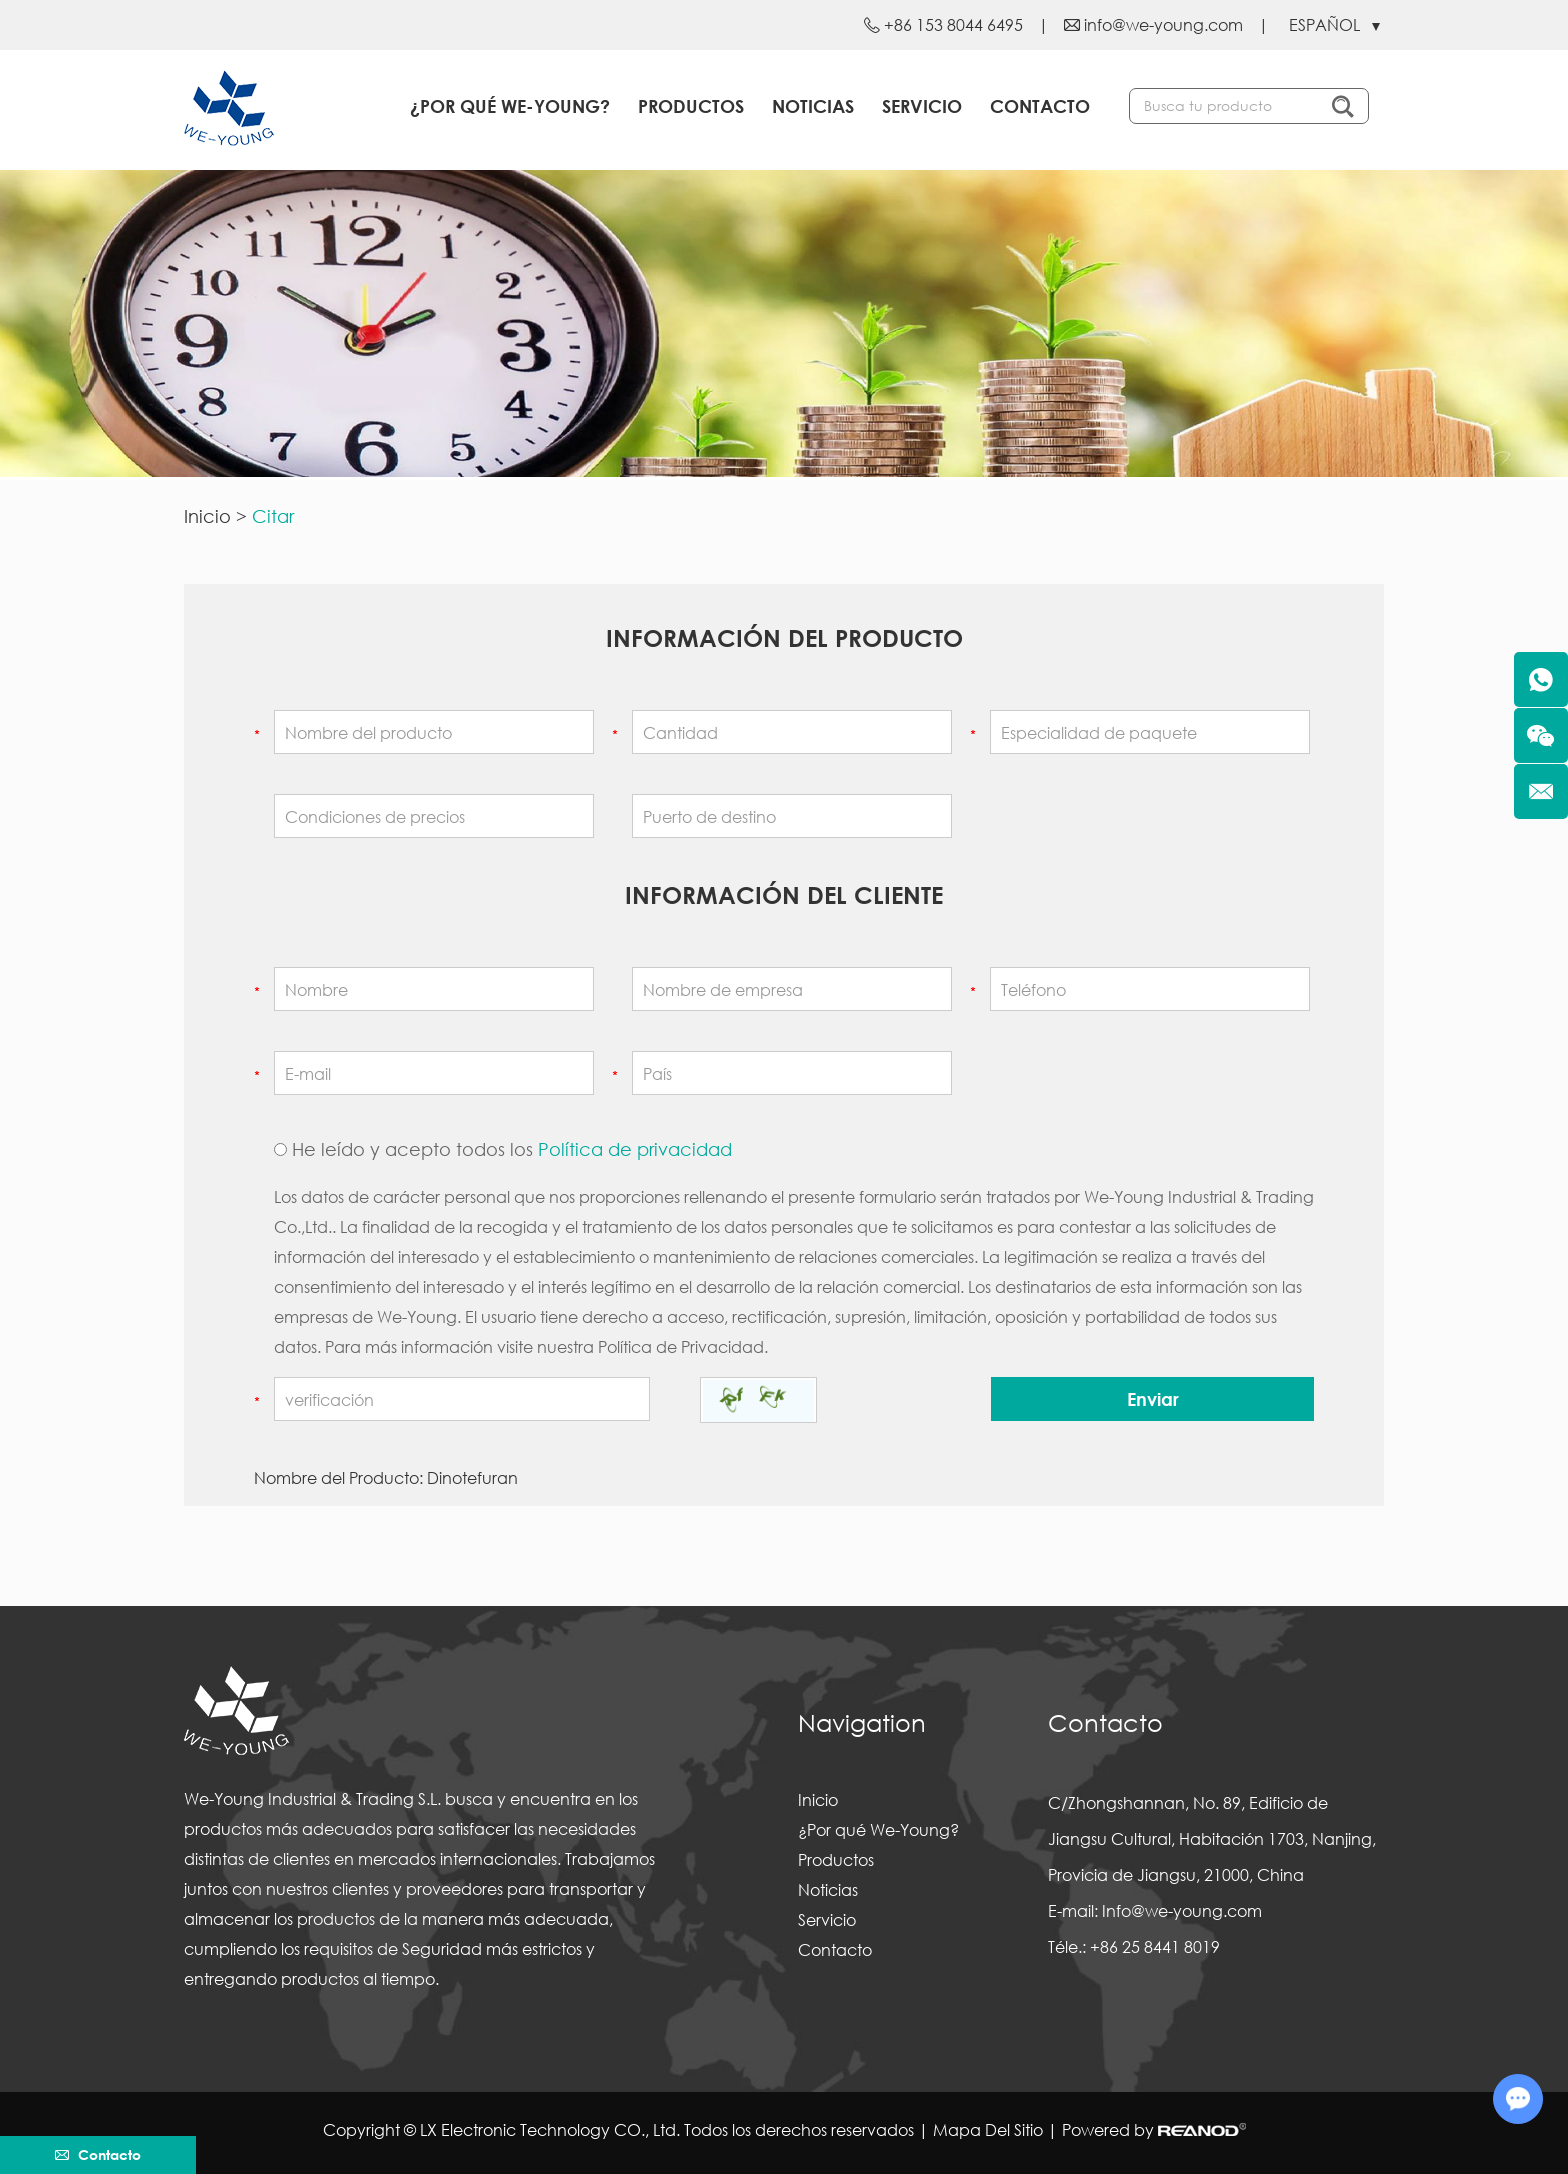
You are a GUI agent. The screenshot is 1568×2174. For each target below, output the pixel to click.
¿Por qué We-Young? (510, 106)
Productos (691, 106)
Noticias (813, 106)
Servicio (922, 106)
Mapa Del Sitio (988, 2129)
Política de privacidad (635, 1149)
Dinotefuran (472, 1477)
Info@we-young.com (1182, 1910)
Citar (273, 516)
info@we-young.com (1163, 24)
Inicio (207, 516)
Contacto (1040, 106)
